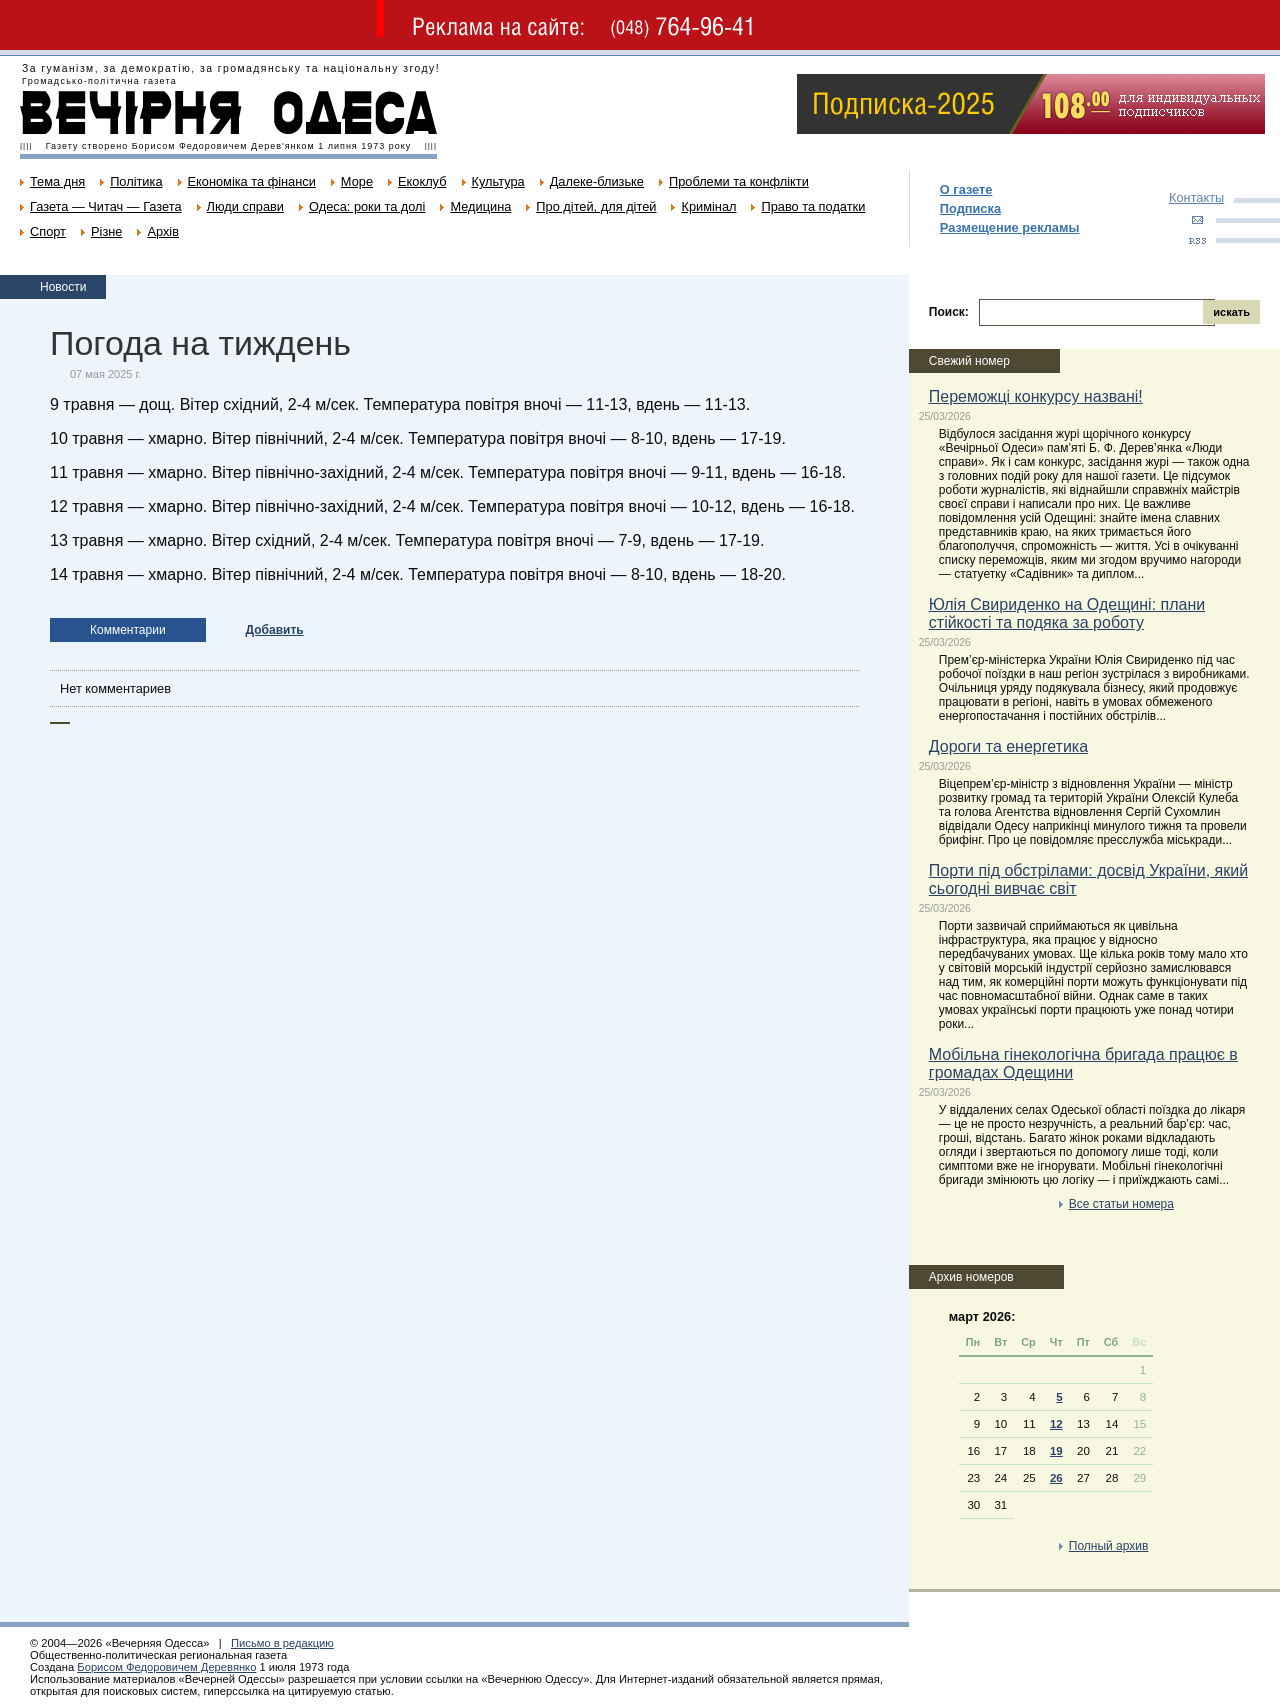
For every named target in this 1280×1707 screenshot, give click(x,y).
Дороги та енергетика (1008, 746)
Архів (163, 231)
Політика (136, 181)
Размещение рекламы (1010, 227)
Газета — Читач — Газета (106, 206)
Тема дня (57, 181)
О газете (966, 189)
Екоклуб (422, 181)
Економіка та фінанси (252, 181)
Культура (498, 181)
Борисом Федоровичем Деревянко (166, 1667)
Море (357, 181)
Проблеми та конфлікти (739, 181)
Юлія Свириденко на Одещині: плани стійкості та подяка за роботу (1067, 613)
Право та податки (813, 206)
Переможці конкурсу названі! (1036, 396)
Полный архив (1109, 1546)
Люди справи (245, 206)
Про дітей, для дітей (596, 206)
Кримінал (708, 206)
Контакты (1196, 197)
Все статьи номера (1121, 1204)
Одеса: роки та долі (367, 206)
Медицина (480, 206)
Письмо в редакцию (282, 1643)
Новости (63, 287)
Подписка (970, 208)
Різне (106, 231)
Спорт (48, 231)
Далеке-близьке (597, 181)
